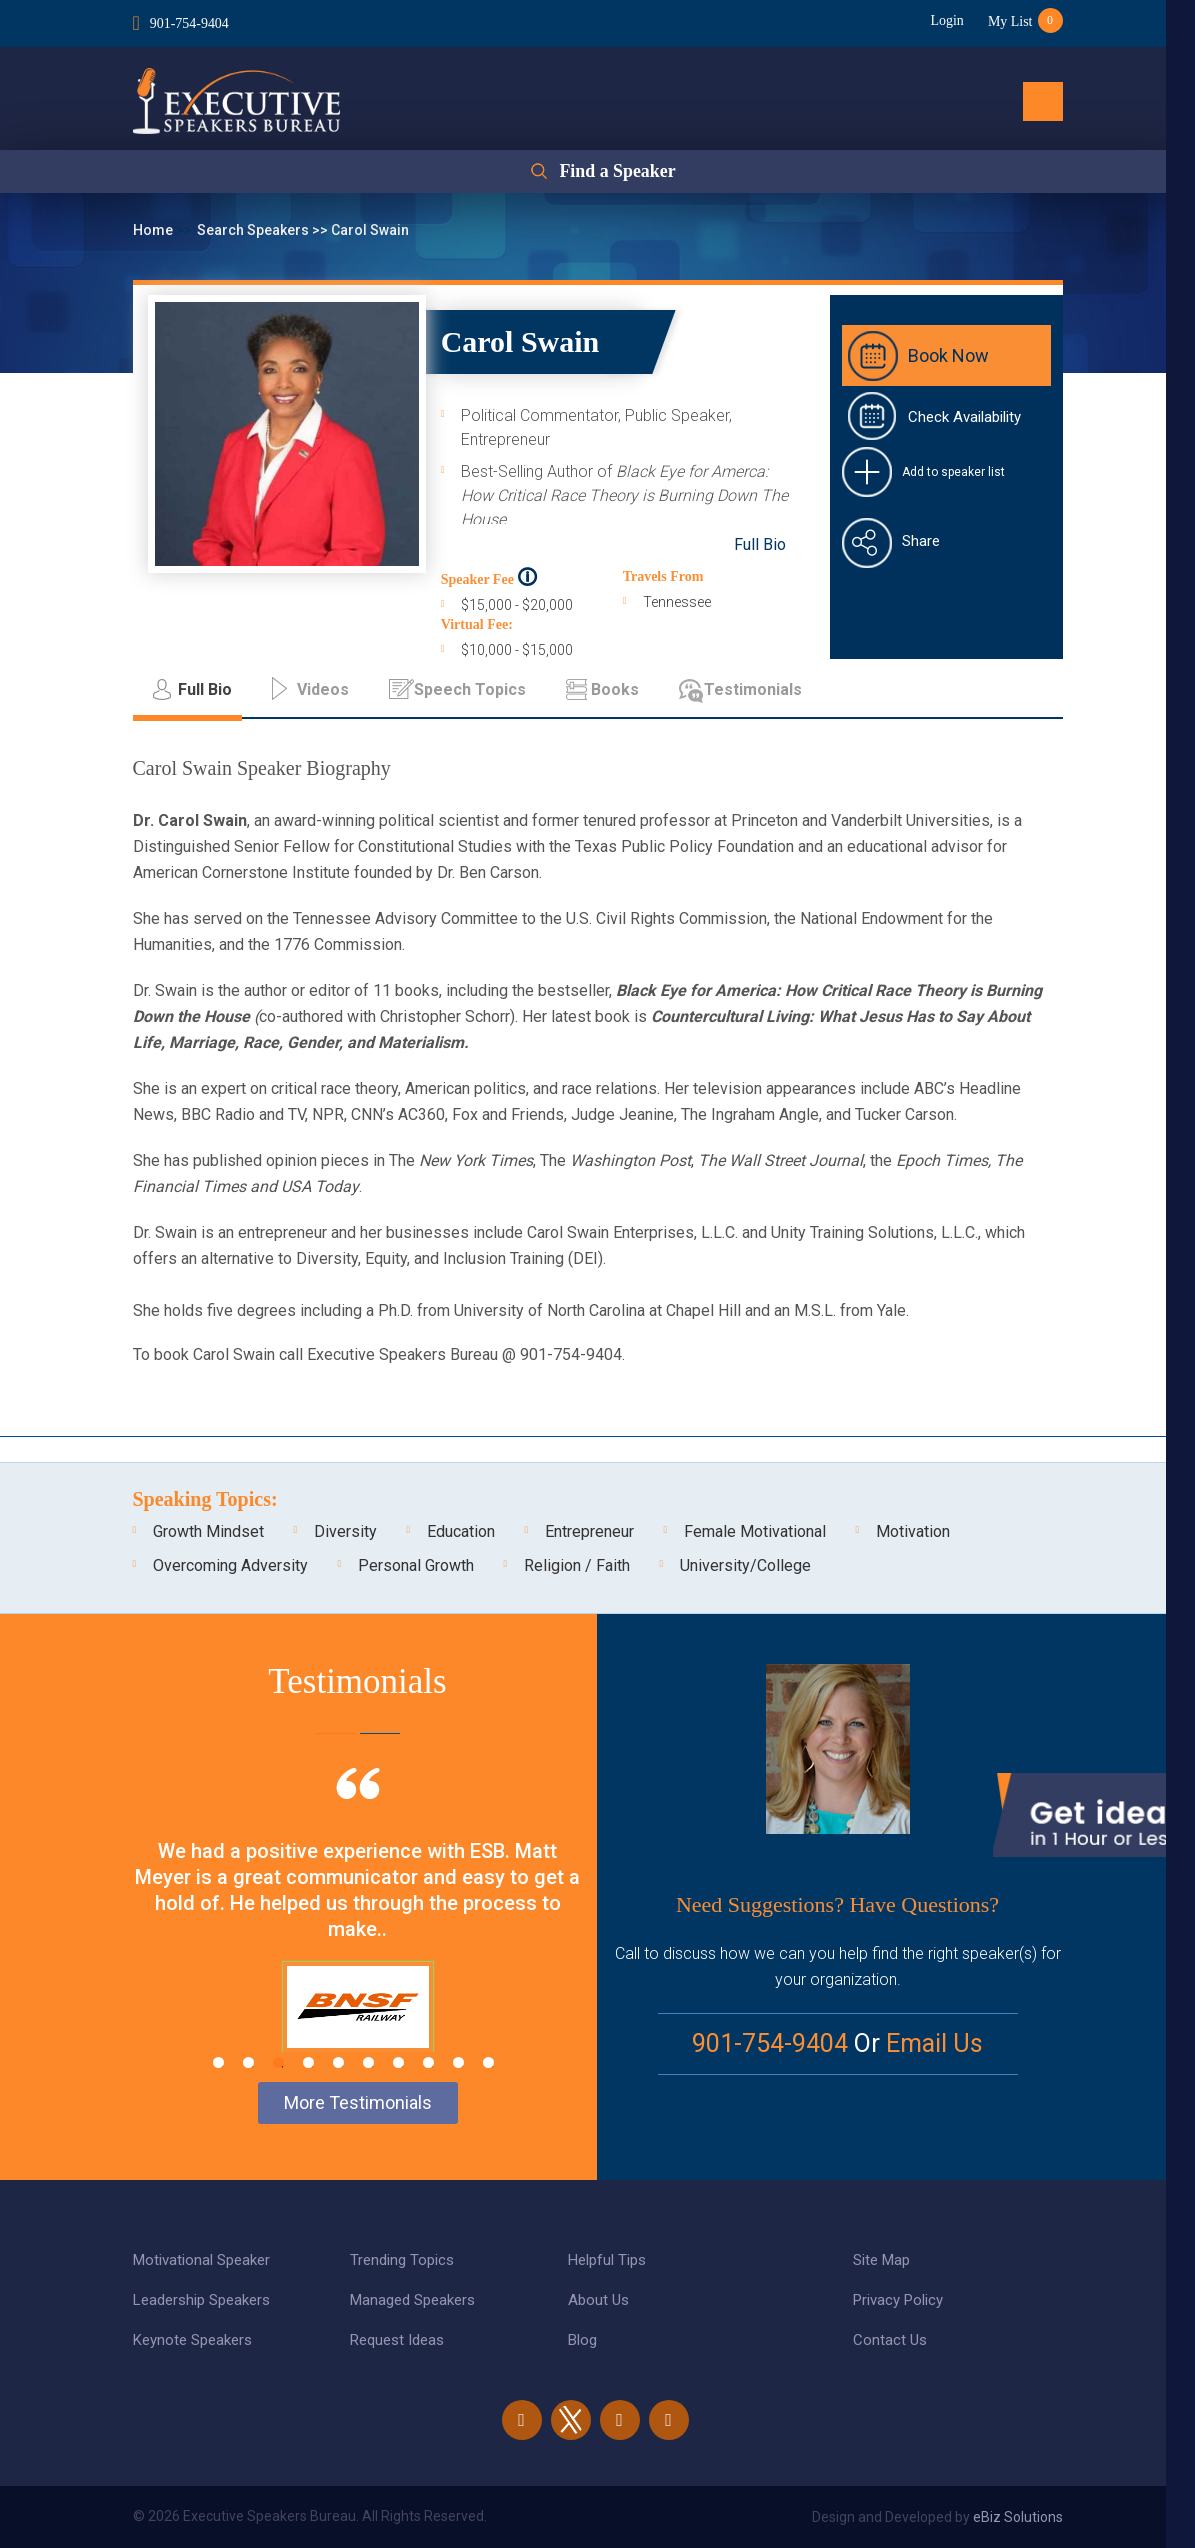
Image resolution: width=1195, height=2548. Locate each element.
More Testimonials (358, 2102)
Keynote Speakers (192, 2340)
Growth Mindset (208, 1531)
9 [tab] (458, 2062)
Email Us (934, 2043)
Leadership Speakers (201, 2300)
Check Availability (964, 417)
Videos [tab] (323, 689)
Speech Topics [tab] (470, 689)
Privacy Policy (898, 2300)
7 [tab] (398, 2062)
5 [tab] (338, 2062)
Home (154, 230)
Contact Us (890, 2340)
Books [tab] (615, 689)
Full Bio (760, 544)
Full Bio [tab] (205, 689)
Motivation (913, 1531)
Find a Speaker (617, 172)
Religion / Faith (577, 1565)
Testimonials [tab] (753, 689)
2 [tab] (248, 2062)
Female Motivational (755, 1531)
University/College (745, 1565)
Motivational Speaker (201, 2260)
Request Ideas (397, 2340)
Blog (582, 2340)
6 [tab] (368, 2062)
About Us (598, 2300)
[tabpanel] (358, 1935)
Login (945, 20)
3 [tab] (278, 2062)
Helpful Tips (607, 2260)
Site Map (881, 2260)
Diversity (345, 1531)
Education (461, 1531)
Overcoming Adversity (230, 1565)
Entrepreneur (589, 1531)
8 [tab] (428, 2062)
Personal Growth (416, 1565)
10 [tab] (488, 2062)
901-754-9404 (189, 23)
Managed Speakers (412, 2300)
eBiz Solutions (1018, 2517)
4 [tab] (308, 2062)
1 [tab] (218, 2062)
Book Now (948, 355)
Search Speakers (254, 230)
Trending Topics (402, 2260)
